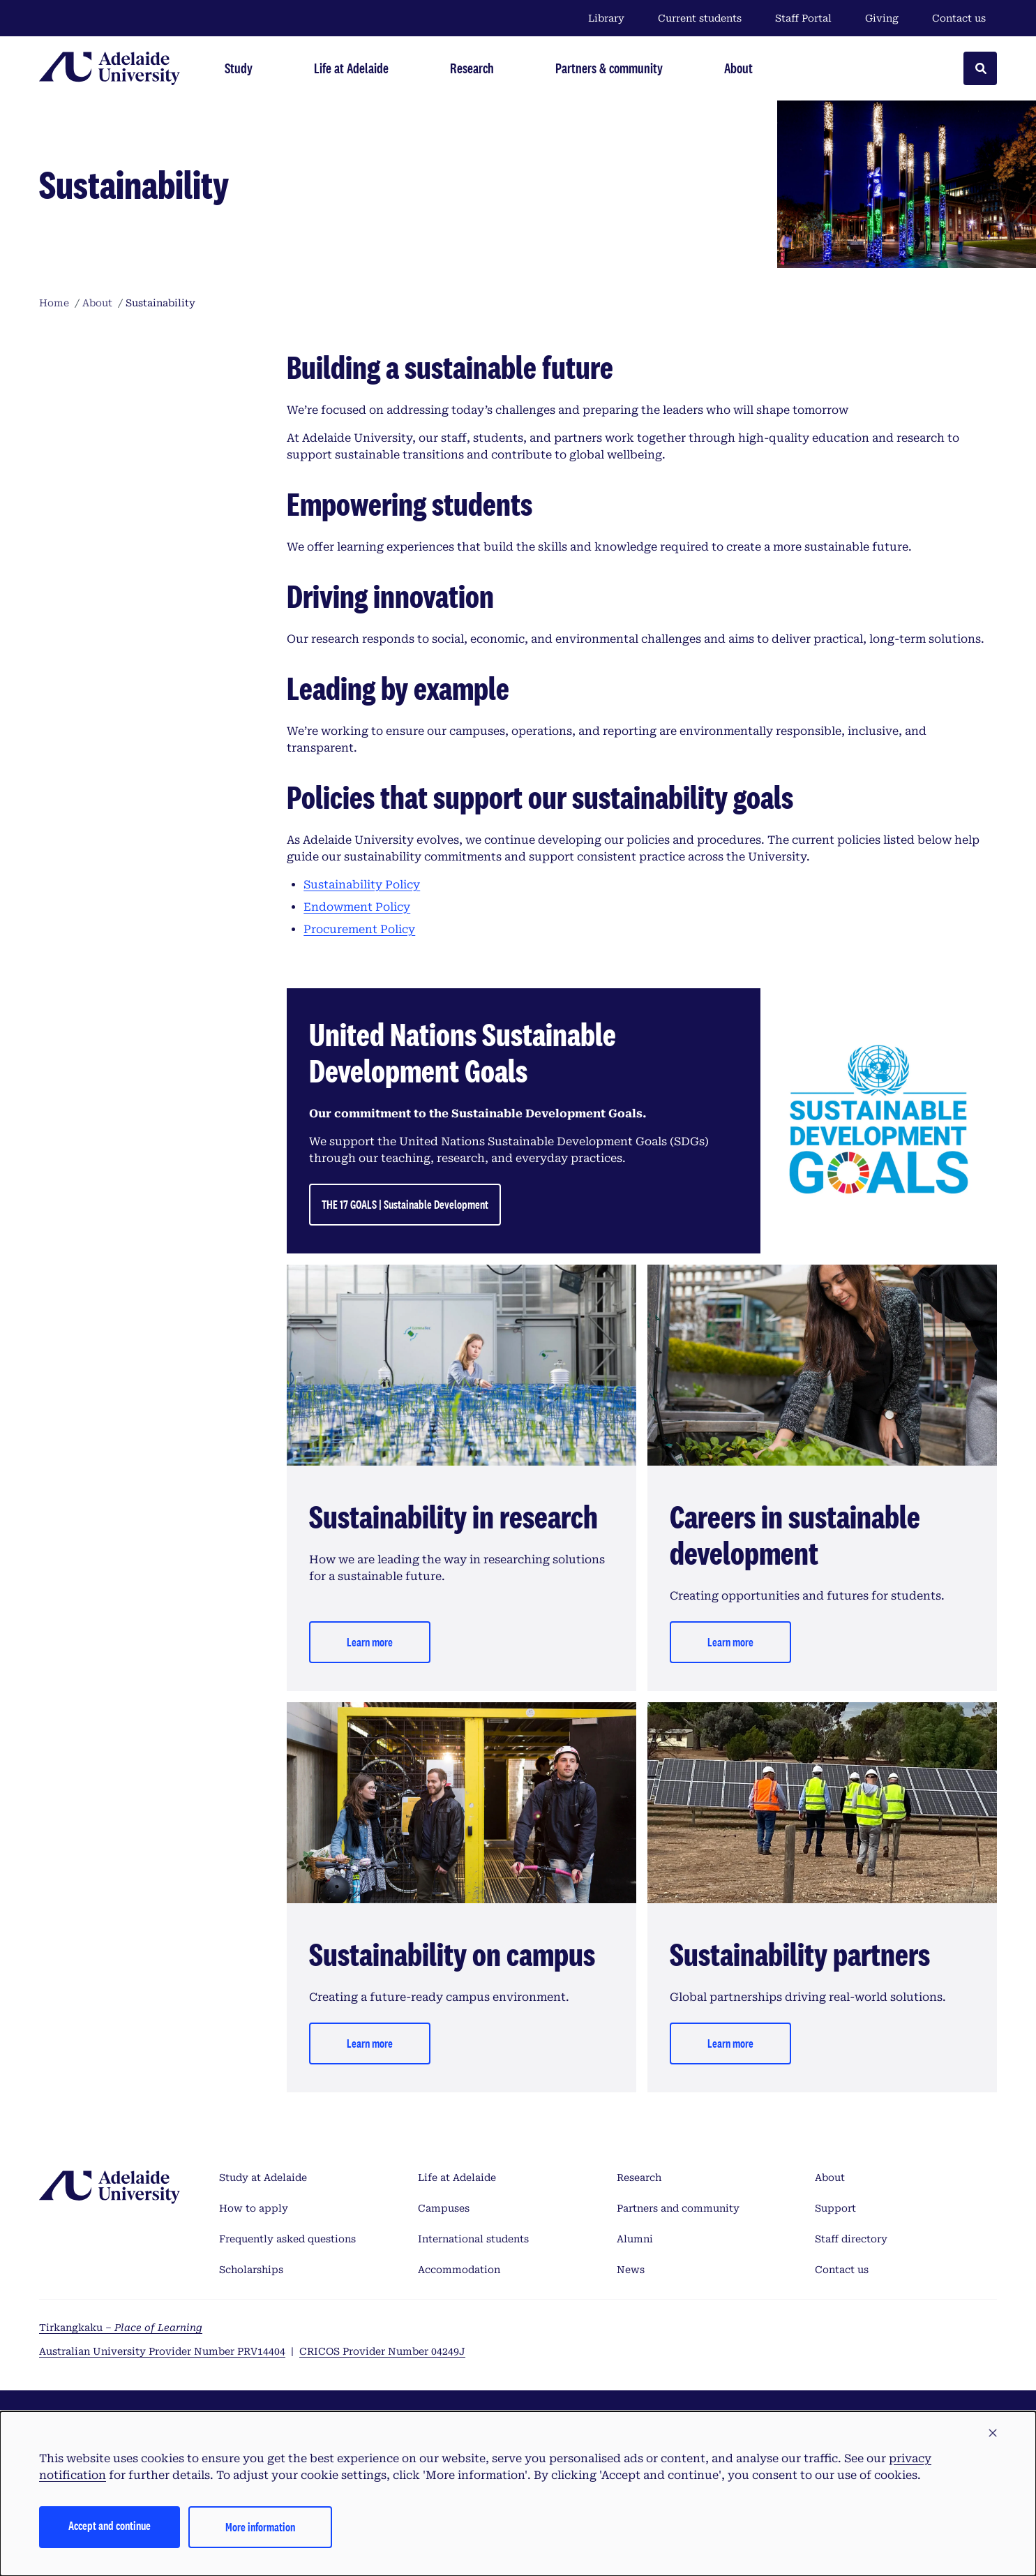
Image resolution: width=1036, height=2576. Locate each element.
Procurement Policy (359, 929)
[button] (993, 2433)
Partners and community (678, 2208)
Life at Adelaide (457, 2177)
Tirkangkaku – (120, 2327)
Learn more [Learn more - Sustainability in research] (370, 1642)
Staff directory (851, 2238)
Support (835, 2208)
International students (473, 2238)
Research (639, 2177)
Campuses (444, 2208)
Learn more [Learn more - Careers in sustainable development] (730, 1642)
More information (260, 2527)
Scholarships (251, 2269)
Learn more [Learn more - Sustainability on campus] (370, 2043)
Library (606, 18)
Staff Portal (803, 18)
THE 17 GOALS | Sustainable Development (405, 1204)
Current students (700, 18)
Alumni (635, 2238)
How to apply (253, 2208)
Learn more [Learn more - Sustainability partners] (730, 2043)
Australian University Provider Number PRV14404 (162, 2351)
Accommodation (459, 2269)
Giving (882, 18)
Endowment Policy (356, 907)
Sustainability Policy (361, 884)
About (830, 2177)
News (631, 2269)
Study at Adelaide (263, 2177)
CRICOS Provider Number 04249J (382, 2351)
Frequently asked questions (287, 2238)
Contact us (959, 18)
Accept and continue (109, 2525)
